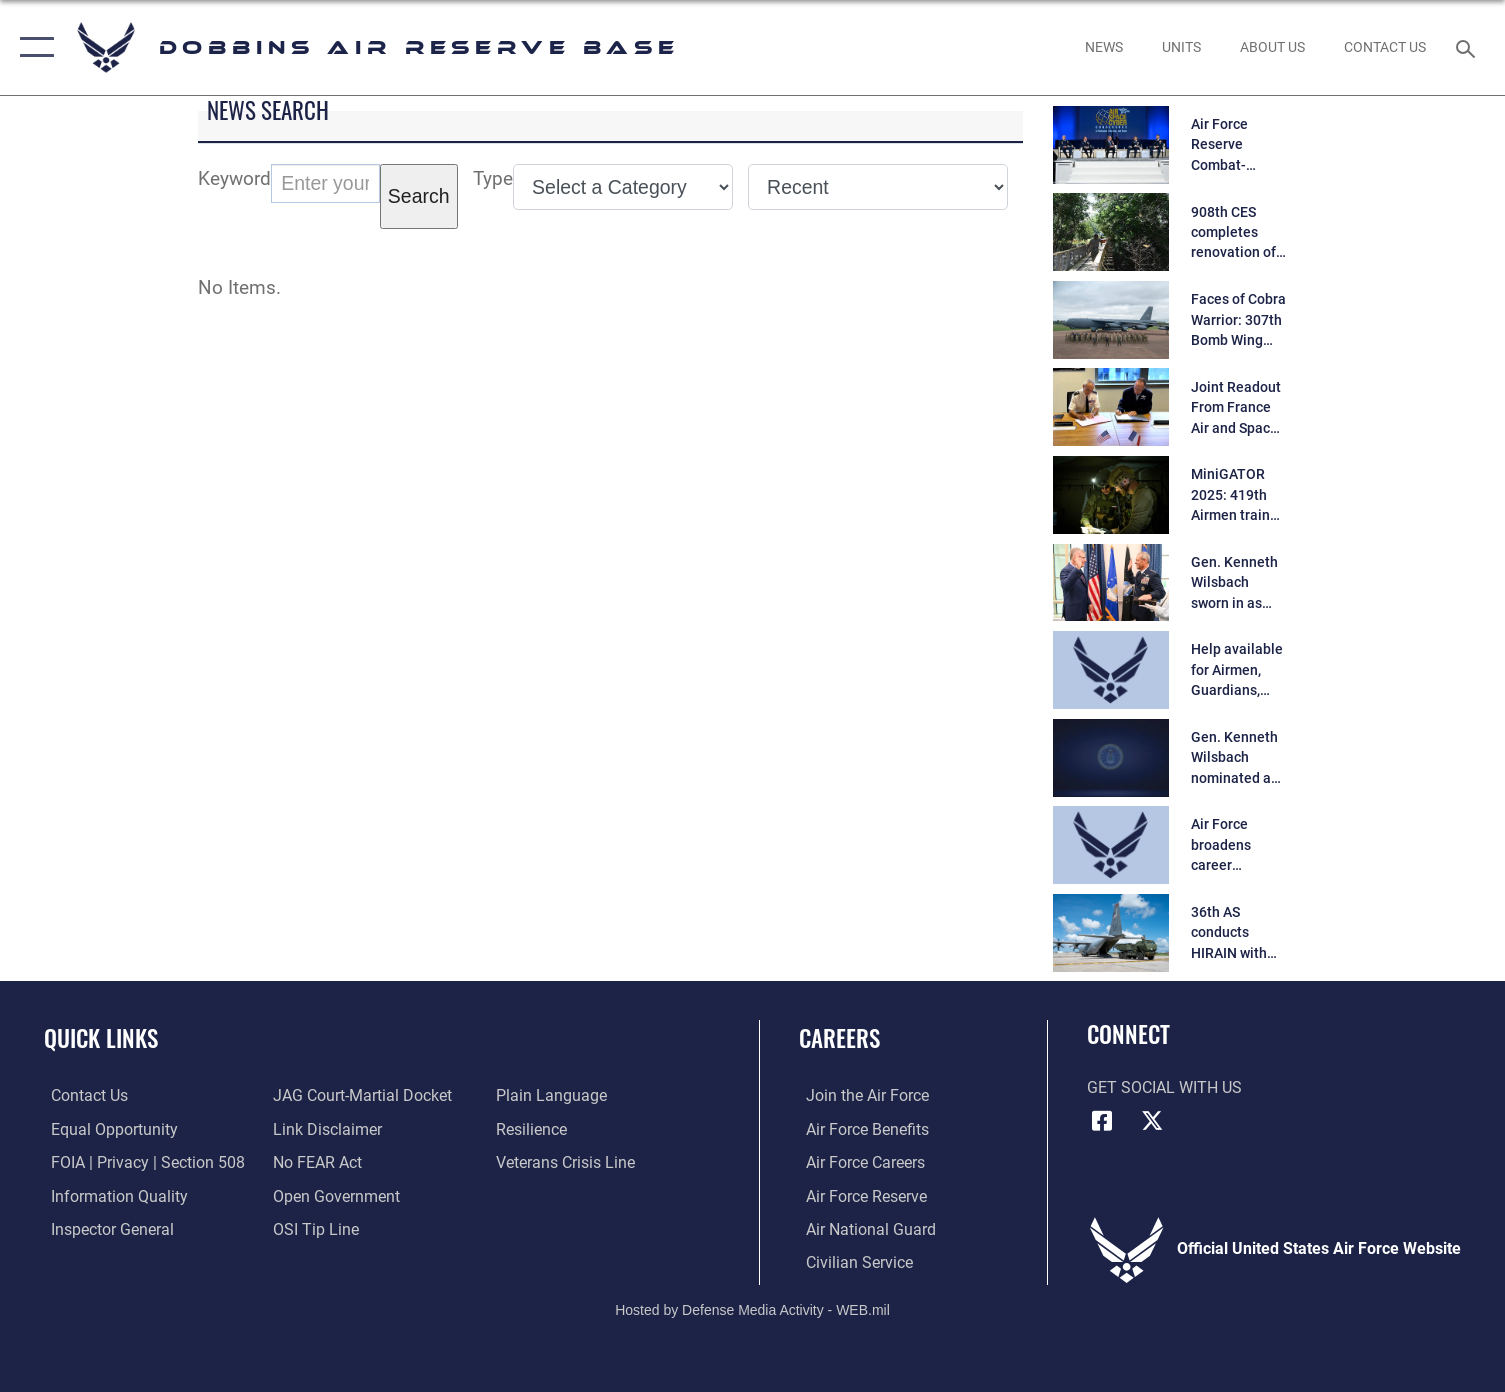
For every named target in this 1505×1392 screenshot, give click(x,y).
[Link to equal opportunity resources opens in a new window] (107, 1129)
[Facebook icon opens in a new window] (1102, 1121)
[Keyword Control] (325, 183)
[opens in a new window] (1104, 48)
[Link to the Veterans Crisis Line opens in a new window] (567, 1162)
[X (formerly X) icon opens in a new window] (1152, 1121)
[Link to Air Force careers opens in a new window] (858, 1162)
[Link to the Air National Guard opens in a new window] (864, 1228)
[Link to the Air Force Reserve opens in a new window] (859, 1195)
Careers (839, 1037)
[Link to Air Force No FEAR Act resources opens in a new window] (315, 1162)
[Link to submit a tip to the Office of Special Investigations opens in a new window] (314, 1228)
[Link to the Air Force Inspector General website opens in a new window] (105, 1228)
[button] (32, 47)
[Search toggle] (1468, 47)
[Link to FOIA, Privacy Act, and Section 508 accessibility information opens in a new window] (141, 1162)
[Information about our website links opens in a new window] (325, 1129)
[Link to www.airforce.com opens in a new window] (860, 1095)
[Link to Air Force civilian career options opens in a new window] (852, 1261)
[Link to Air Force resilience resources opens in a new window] (533, 1129)
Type (493, 178)
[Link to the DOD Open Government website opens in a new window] (334, 1195)
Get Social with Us (1164, 1088)
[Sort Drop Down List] (878, 187)
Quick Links (101, 1037)
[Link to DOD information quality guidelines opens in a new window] (112, 1195)
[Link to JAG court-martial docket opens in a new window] (360, 1095)
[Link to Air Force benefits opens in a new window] (860, 1129)
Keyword (234, 178)
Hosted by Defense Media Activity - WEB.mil (752, 1308)
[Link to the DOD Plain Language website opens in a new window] (553, 1095)
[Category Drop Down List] (623, 187)
